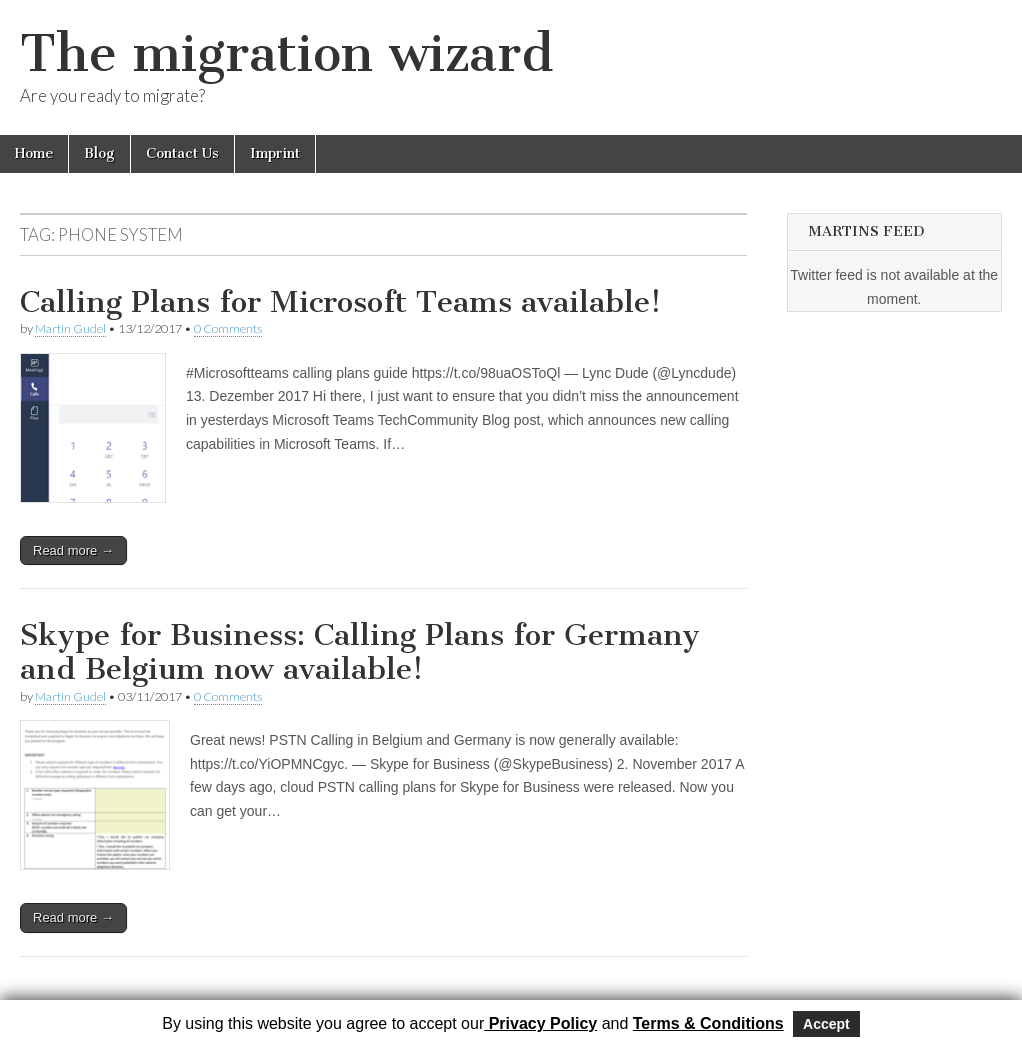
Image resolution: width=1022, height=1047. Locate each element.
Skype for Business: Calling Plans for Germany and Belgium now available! (360, 652)
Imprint (275, 153)
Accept (826, 1024)
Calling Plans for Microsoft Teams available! (340, 302)
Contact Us (182, 153)
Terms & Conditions (708, 1023)
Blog (99, 153)
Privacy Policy (540, 1023)
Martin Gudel (70, 328)
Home (34, 153)
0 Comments (228, 328)
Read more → (73, 550)
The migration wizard (286, 53)
